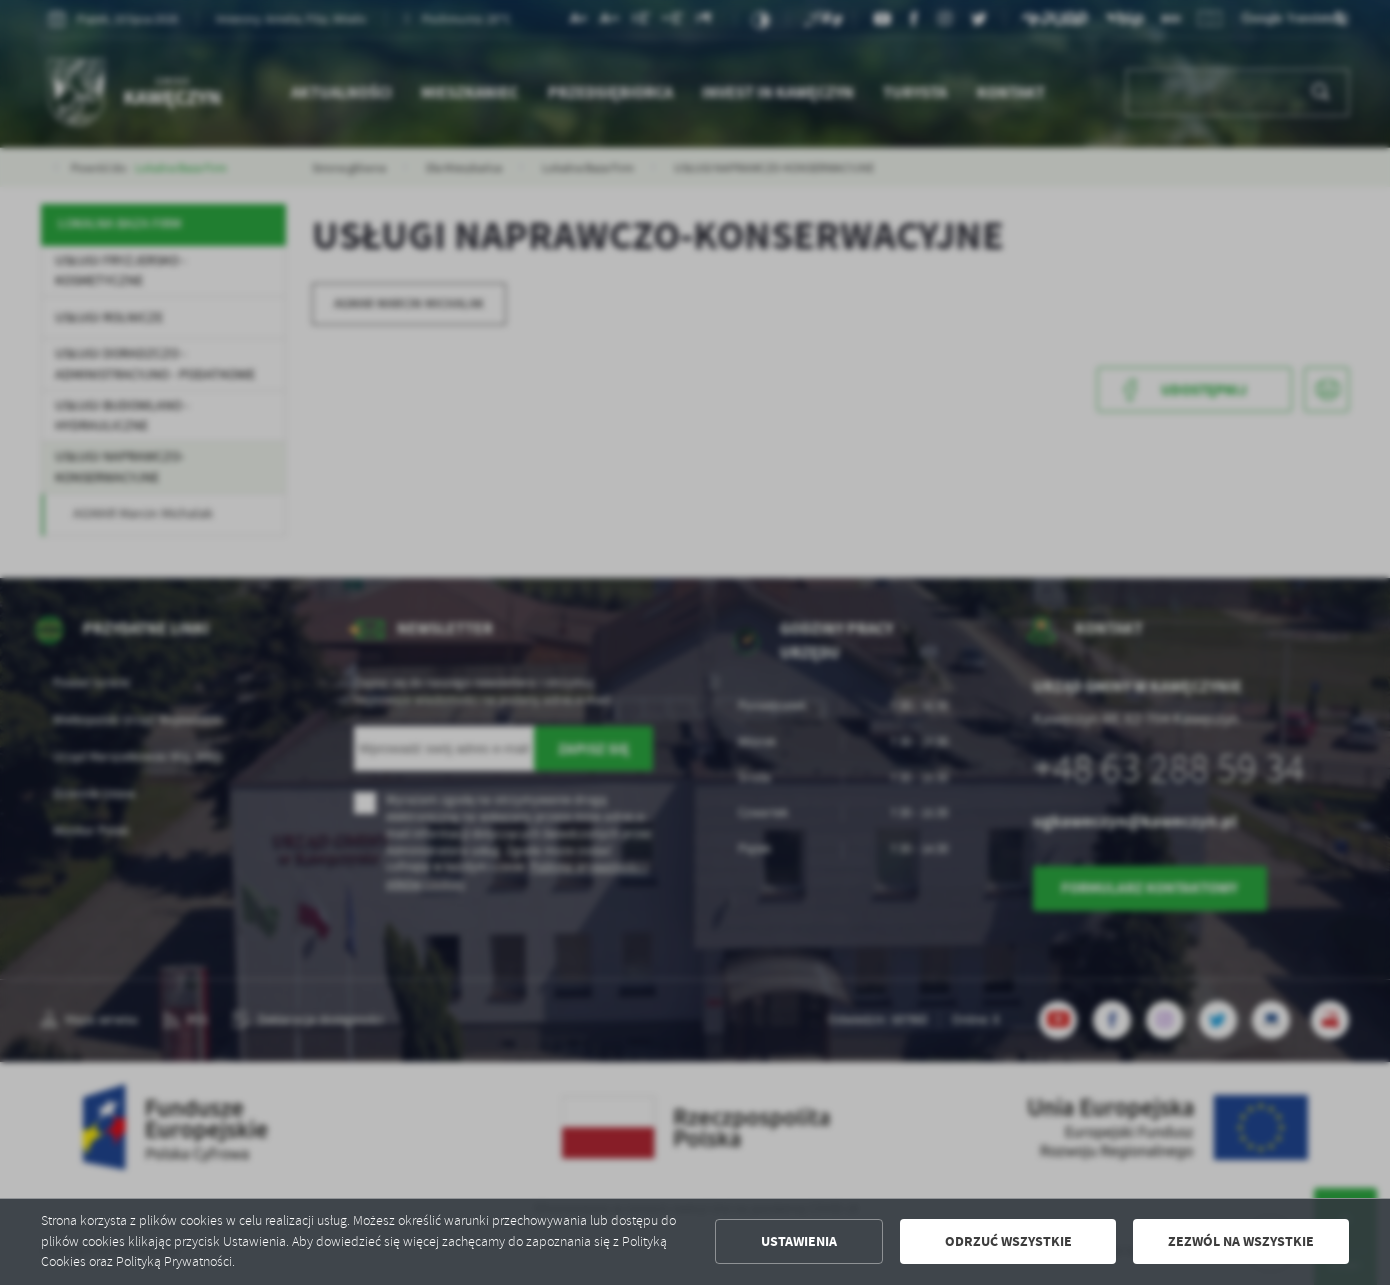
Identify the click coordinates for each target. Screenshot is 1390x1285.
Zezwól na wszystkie (1241, 1241)
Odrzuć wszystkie (1008, 1241)
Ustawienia (799, 1241)
